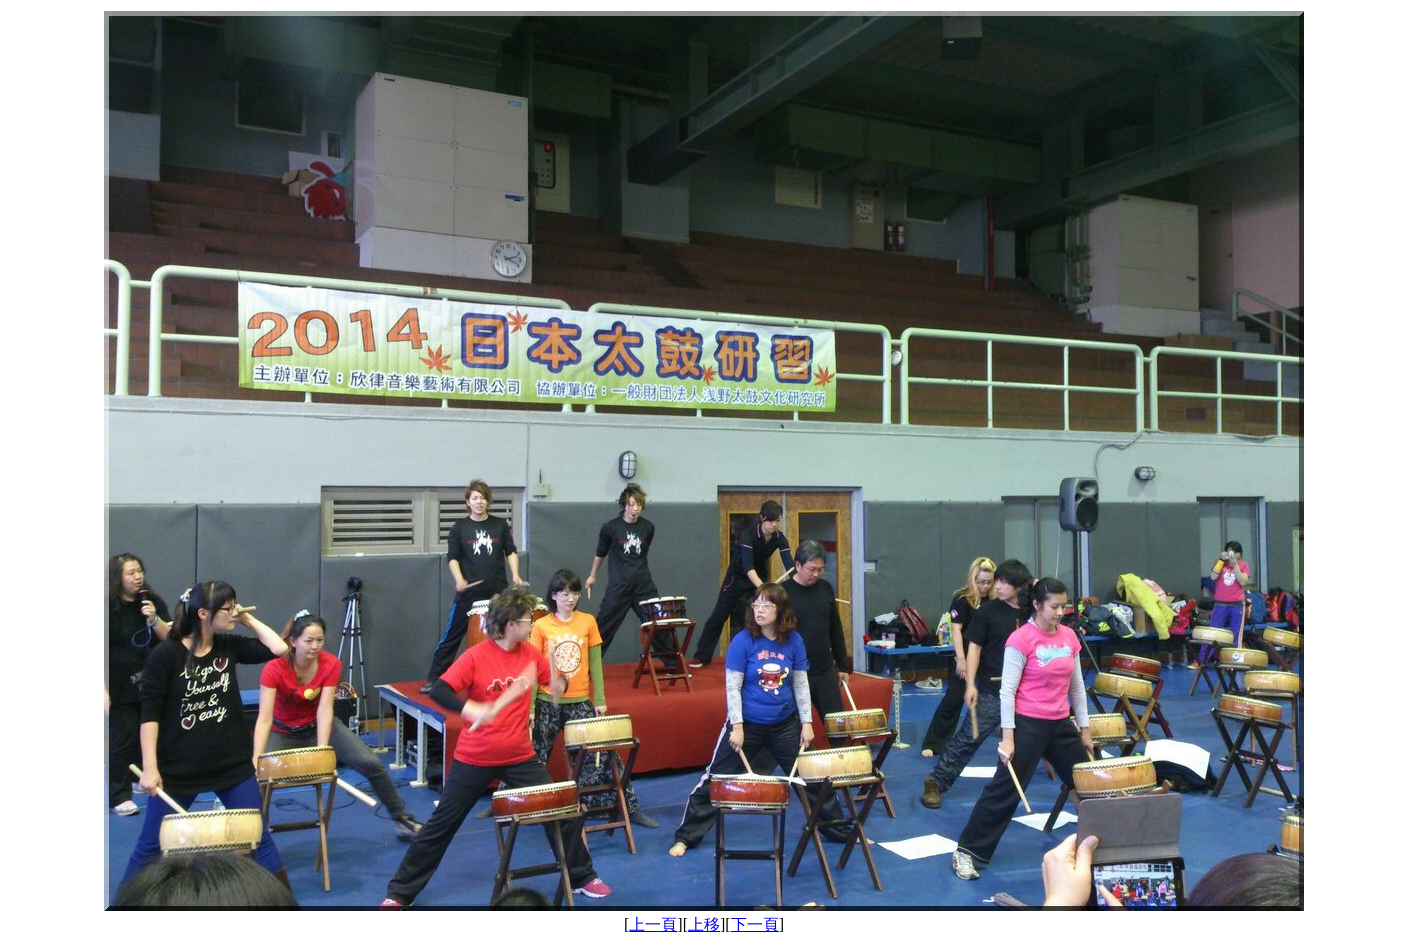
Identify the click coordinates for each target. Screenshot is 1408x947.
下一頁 (755, 924)
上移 (704, 924)
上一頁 (653, 924)
